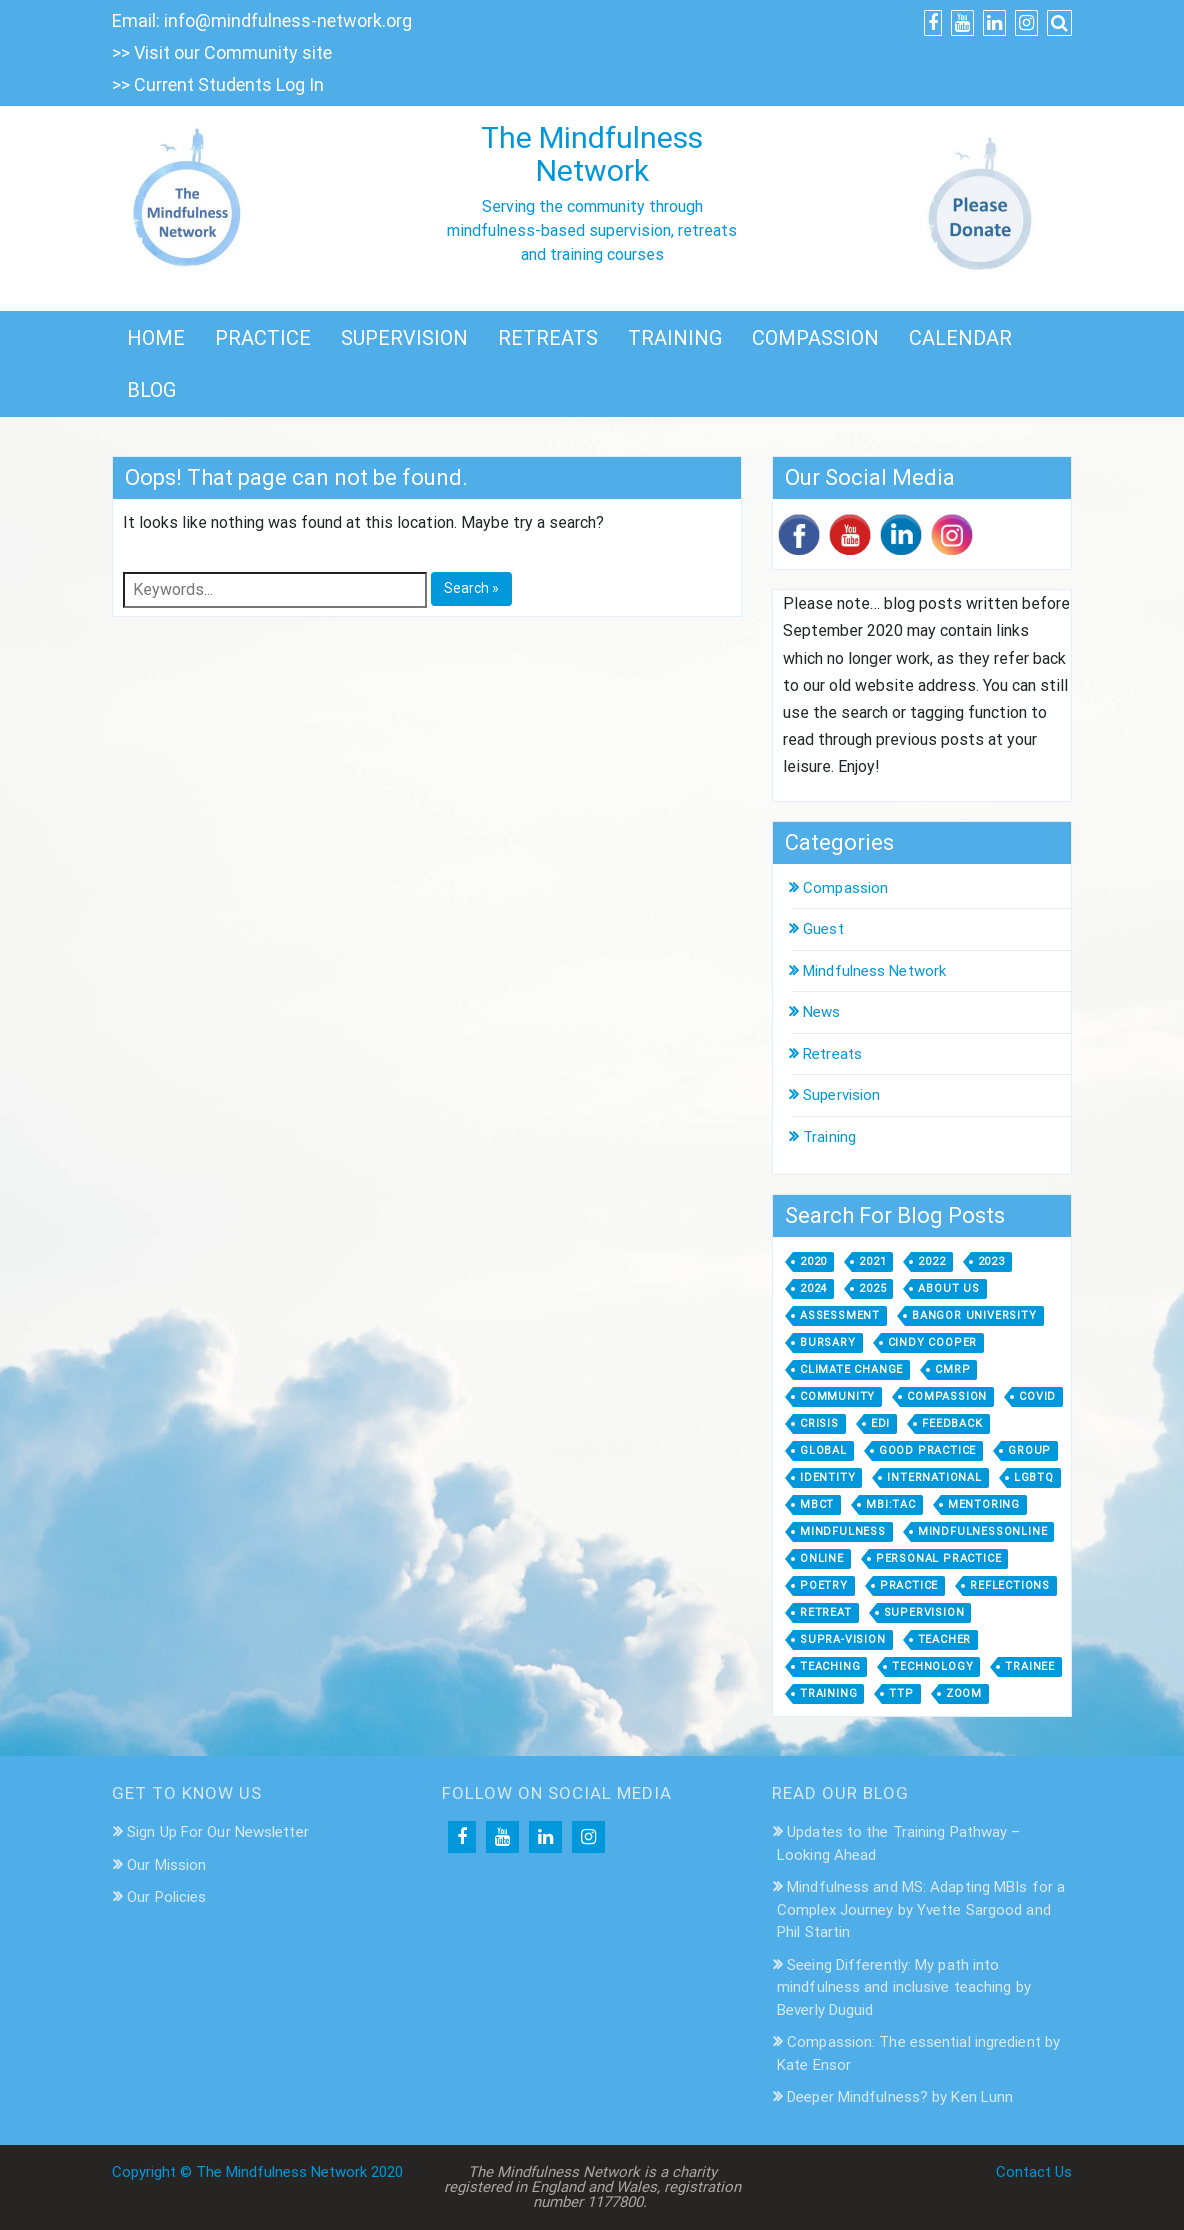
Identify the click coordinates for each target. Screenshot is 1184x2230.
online (822, 1558)
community (837, 1396)
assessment (840, 1315)
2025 (872, 1288)
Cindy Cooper (933, 1342)
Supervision (841, 1095)
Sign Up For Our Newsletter (218, 1832)
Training (829, 1137)
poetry (824, 1585)
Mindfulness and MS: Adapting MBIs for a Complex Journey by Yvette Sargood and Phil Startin (921, 1909)
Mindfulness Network (874, 971)
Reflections (1010, 1585)
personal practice (939, 1558)
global (823, 1450)
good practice (927, 1450)
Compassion (845, 888)
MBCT (817, 1504)
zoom (964, 1693)
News (821, 1012)
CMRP (952, 1369)
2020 (813, 1261)
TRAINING (675, 338)
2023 (991, 1261)
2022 (931, 1261)
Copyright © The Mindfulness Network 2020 (257, 2172)
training (828, 1693)
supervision (924, 1612)
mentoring (984, 1504)
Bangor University (974, 1315)
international (934, 1477)
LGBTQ (1034, 1477)
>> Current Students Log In (218, 84)
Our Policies (166, 1897)
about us (948, 1288)
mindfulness (843, 1531)
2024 (813, 1288)
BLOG (151, 390)
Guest (823, 929)
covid (1037, 1396)
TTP (901, 1693)
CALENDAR (960, 338)
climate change (851, 1369)
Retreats (832, 1054)
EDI (880, 1423)
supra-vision (843, 1639)
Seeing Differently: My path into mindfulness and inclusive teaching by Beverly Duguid (904, 1987)
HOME (156, 338)
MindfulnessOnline (983, 1531)
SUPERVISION (404, 338)
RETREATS (548, 338)
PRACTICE (263, 338)
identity (827, 1477)
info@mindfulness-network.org (288, 20)
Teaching (830, 1666)
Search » (471, 588)
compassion (947, 1396)
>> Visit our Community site (222, 52)
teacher (945, 1639)
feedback (952, 1423)
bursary (828, 1342)
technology (932, 1666)
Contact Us (1034, 2172)
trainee (1030, 1666)
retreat (826, 1612)
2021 (872, 1261)
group (1029, 1450)
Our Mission (166, 1865)
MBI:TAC (891, 1504)
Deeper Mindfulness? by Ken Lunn (900, 2097)
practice (909, 1585)
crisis (819, 1423)
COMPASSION (815, 338)
